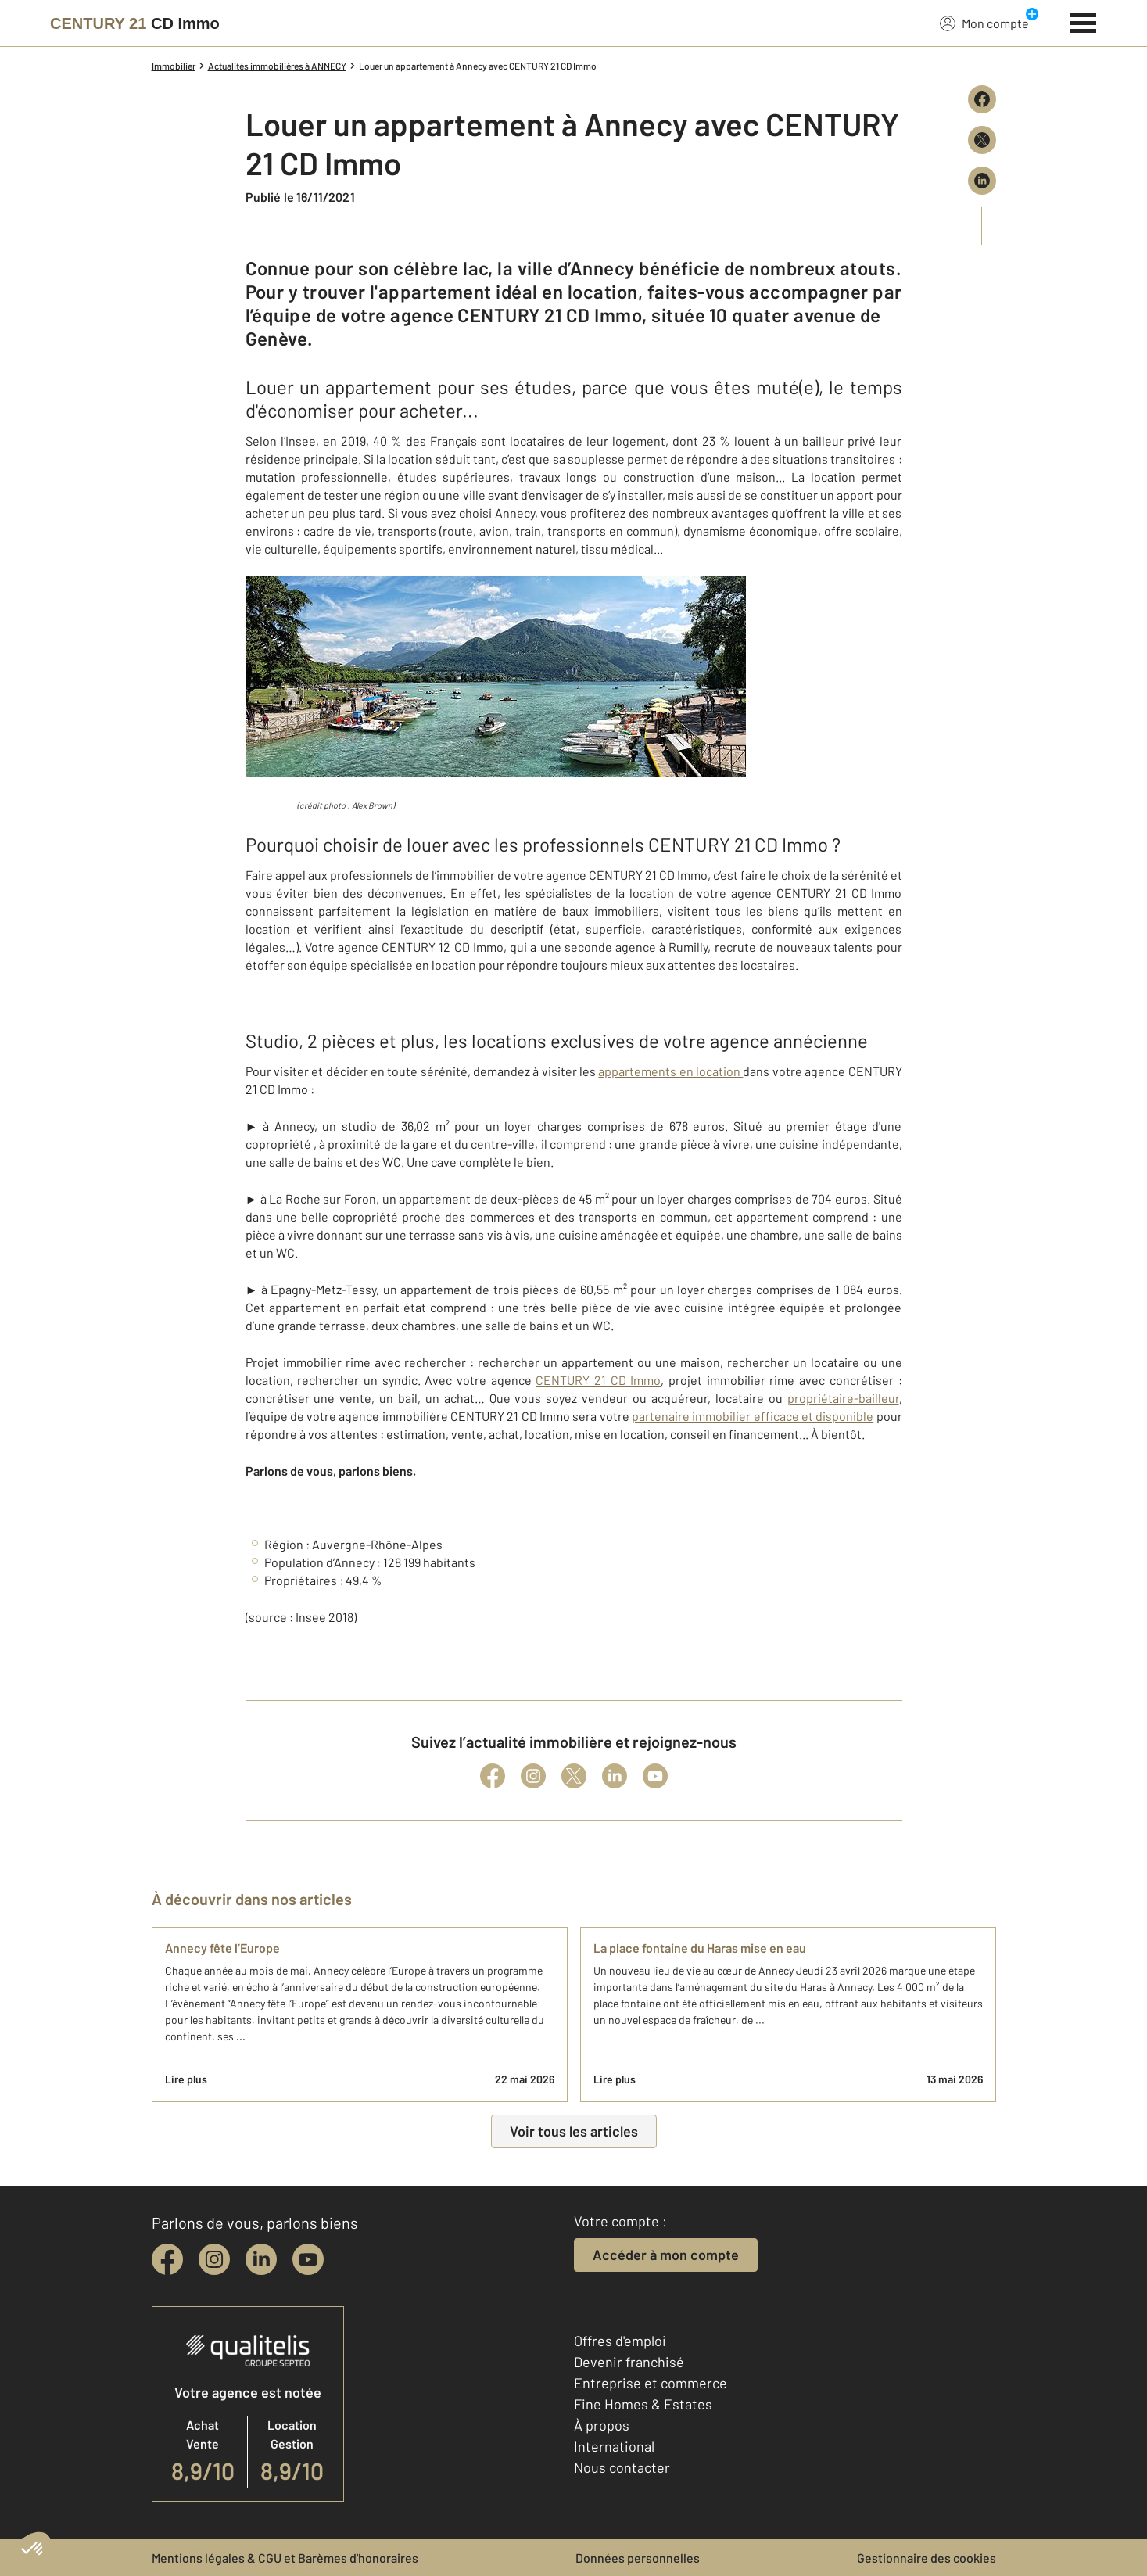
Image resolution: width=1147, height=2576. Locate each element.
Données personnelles (637, 2557)
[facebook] (167, 2259)
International (614, 2446)
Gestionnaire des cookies (926, 2557)
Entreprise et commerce (650, 2382)
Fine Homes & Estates (643, 2404)
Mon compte (984, 22)
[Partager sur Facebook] (982, 99)
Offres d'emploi (620, 2340)
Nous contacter (622, 2467)
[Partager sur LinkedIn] (982, 181)
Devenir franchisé (629, 2361)
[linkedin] (261, 2259)
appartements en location (670, 1071)
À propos (601, 2425)
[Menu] (1083, 21)
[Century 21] (135, 23)
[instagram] (214, 2259)
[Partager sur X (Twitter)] (982, 140)
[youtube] (308, 2259)
